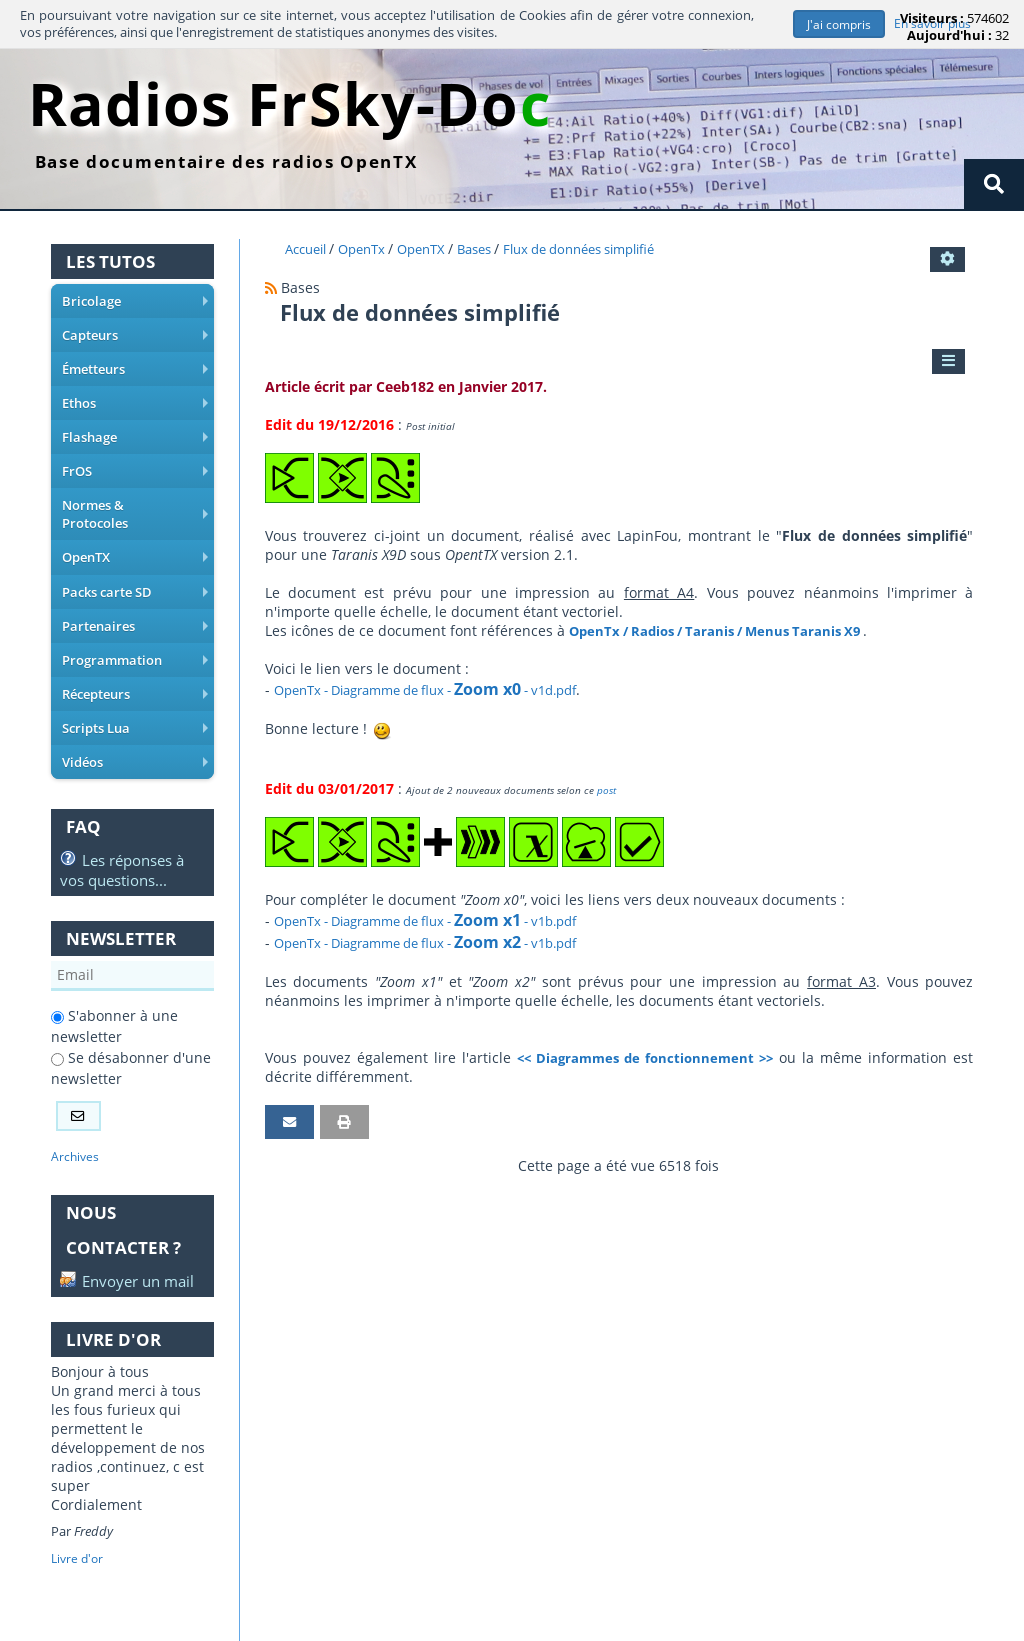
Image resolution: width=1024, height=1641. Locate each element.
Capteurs (136, 337)
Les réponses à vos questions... (122, 838)
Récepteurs (136, 667)
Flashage (136, 436)
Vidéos (136, 733)
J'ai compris (836, 24)
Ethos (136, 403)
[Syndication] (271, 287)
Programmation (136, 634)
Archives (76, 1126)
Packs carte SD (136, 568)
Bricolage (136, 304)
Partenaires (136, 601)
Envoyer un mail (110, 1262)
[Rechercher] (993, 184)
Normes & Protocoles (136, 502)
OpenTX (136, 535)
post (606, 790)
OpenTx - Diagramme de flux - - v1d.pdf (442, 689)
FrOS (136, 469)
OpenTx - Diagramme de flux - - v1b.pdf (442, 920)
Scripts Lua (136, 700)
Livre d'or (79, 1549)
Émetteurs (136, 370)
